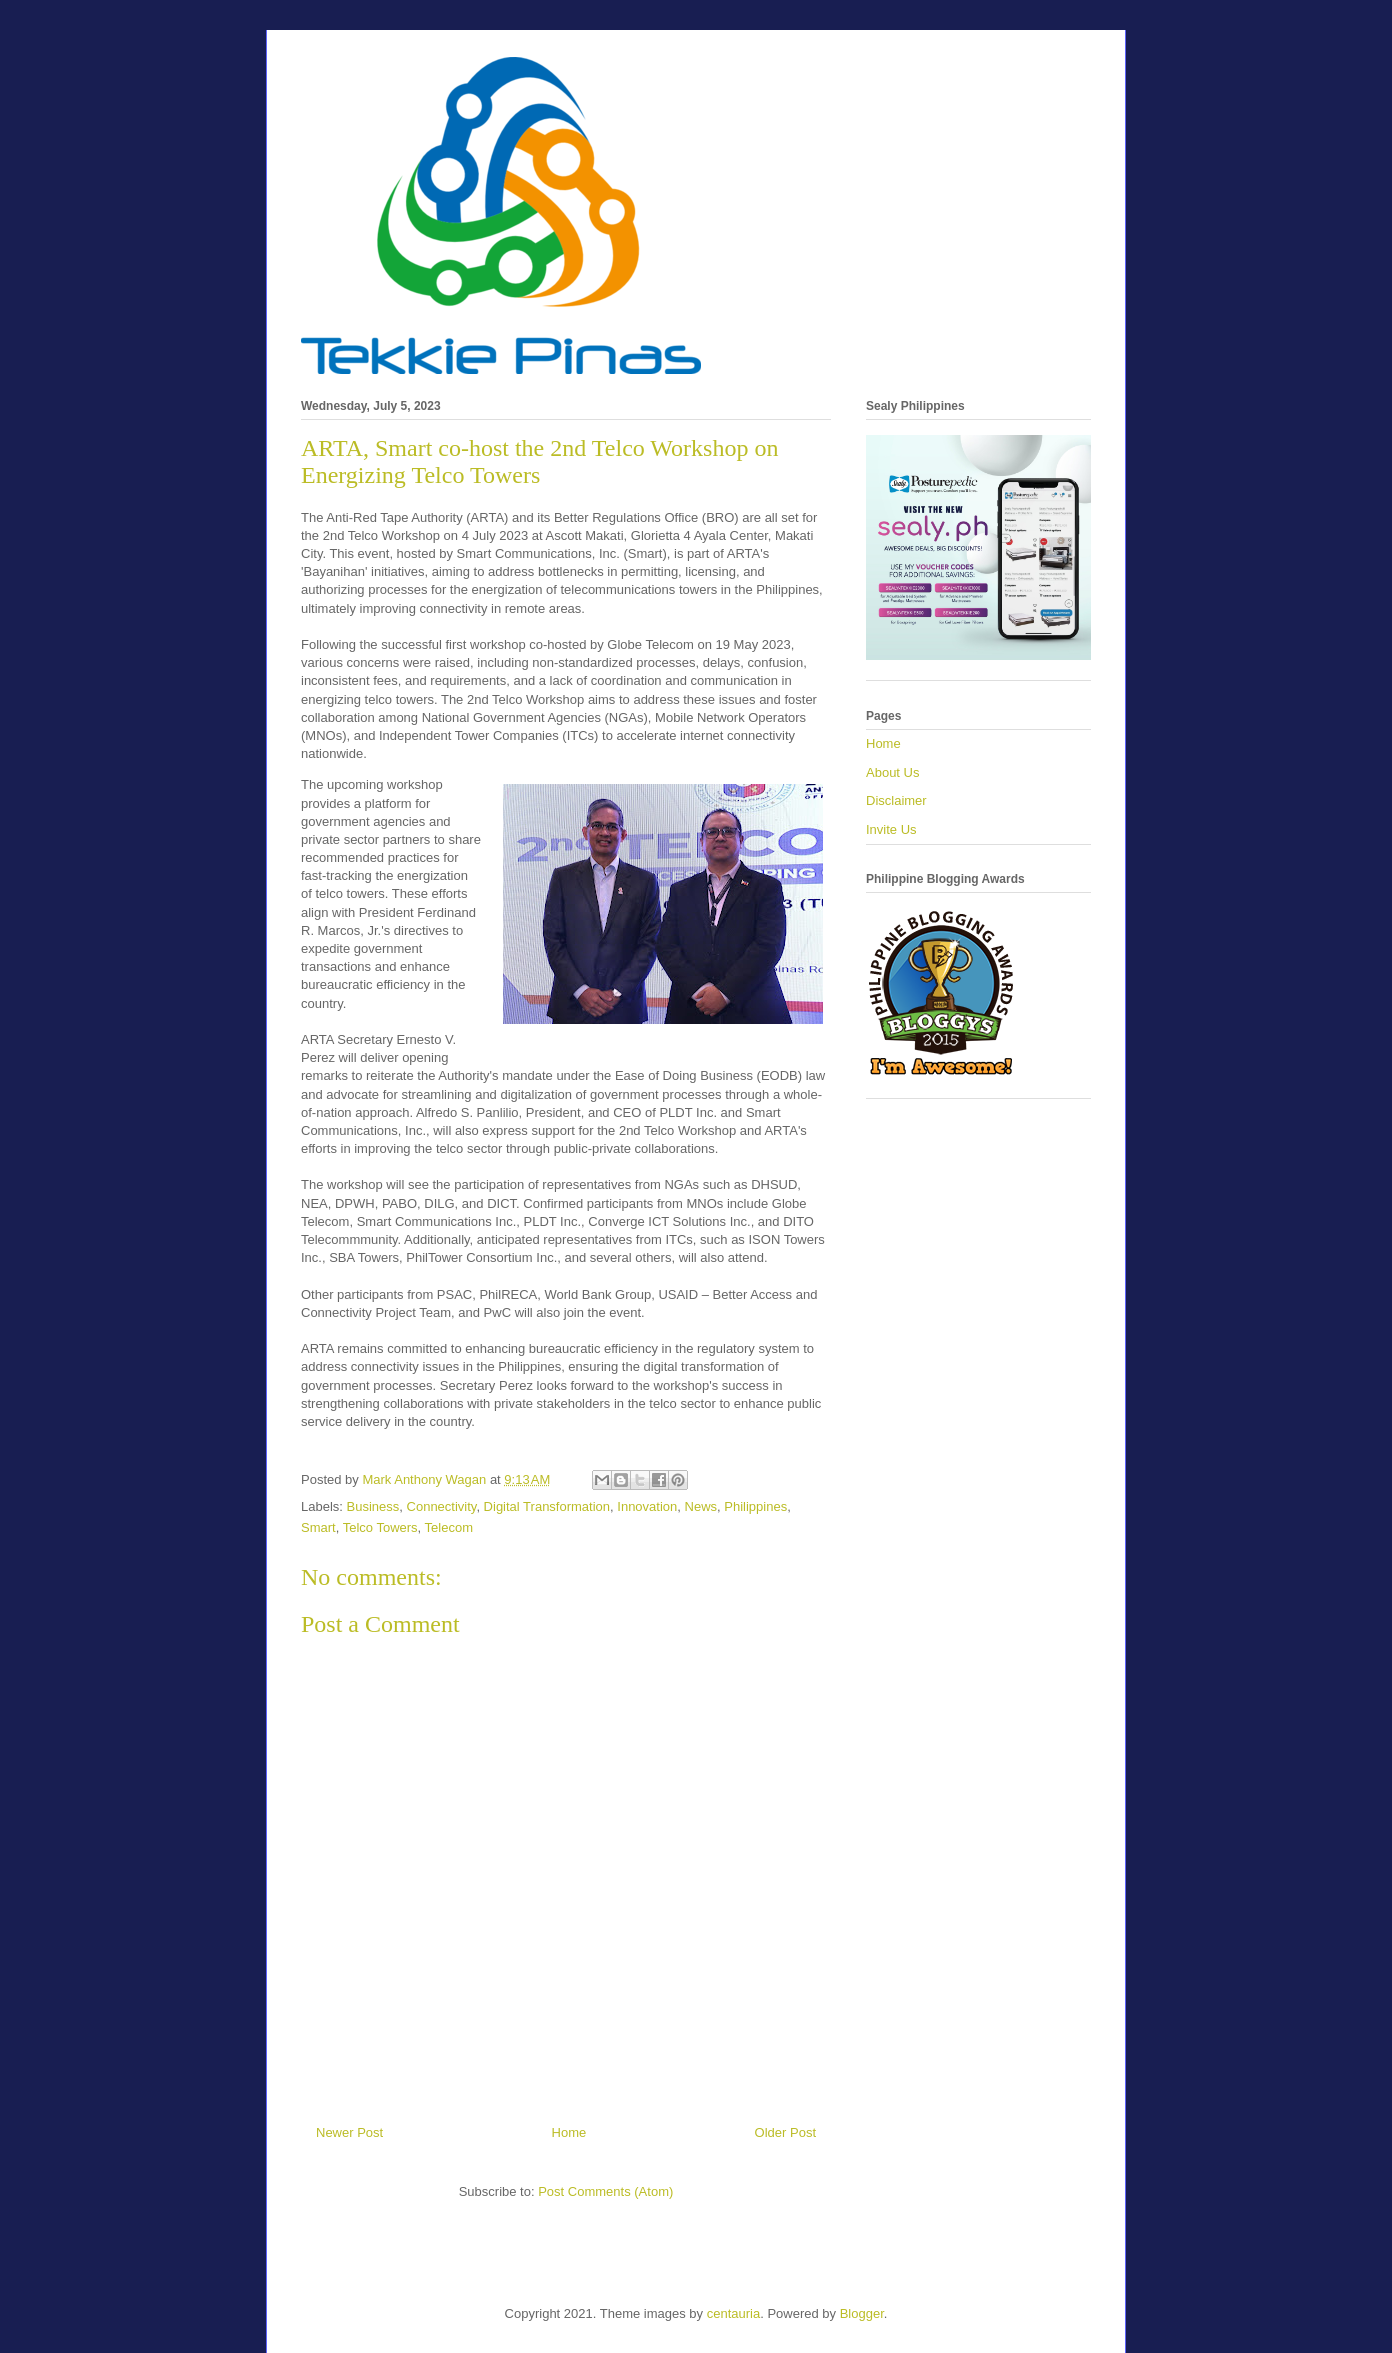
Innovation (647, 1506)
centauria (733, 2313)
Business (373, 1506)
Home (569, 2132)
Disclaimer (896, 800)
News (701, 1506)
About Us (892, 772)
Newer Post (349, 2132)
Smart (318, 1527)
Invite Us (891, 829)
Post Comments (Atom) (605, 2191)
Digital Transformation (547, 1506)
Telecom (449, 1527)
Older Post (785, 2132)
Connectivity (442, 1506)
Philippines (755, 1506)
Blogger (862, 2313)
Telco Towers (380, 1527)
